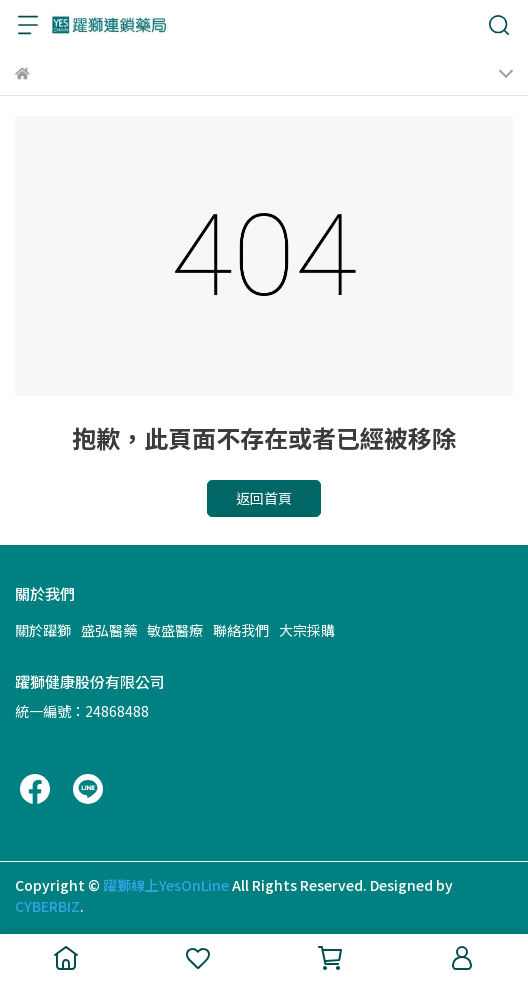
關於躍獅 (43, 630)
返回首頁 (264, 498)
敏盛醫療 (175, 630)
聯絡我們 (241, 630)
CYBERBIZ (47, 906)
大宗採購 (307, 630)
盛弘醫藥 (109, 630)
